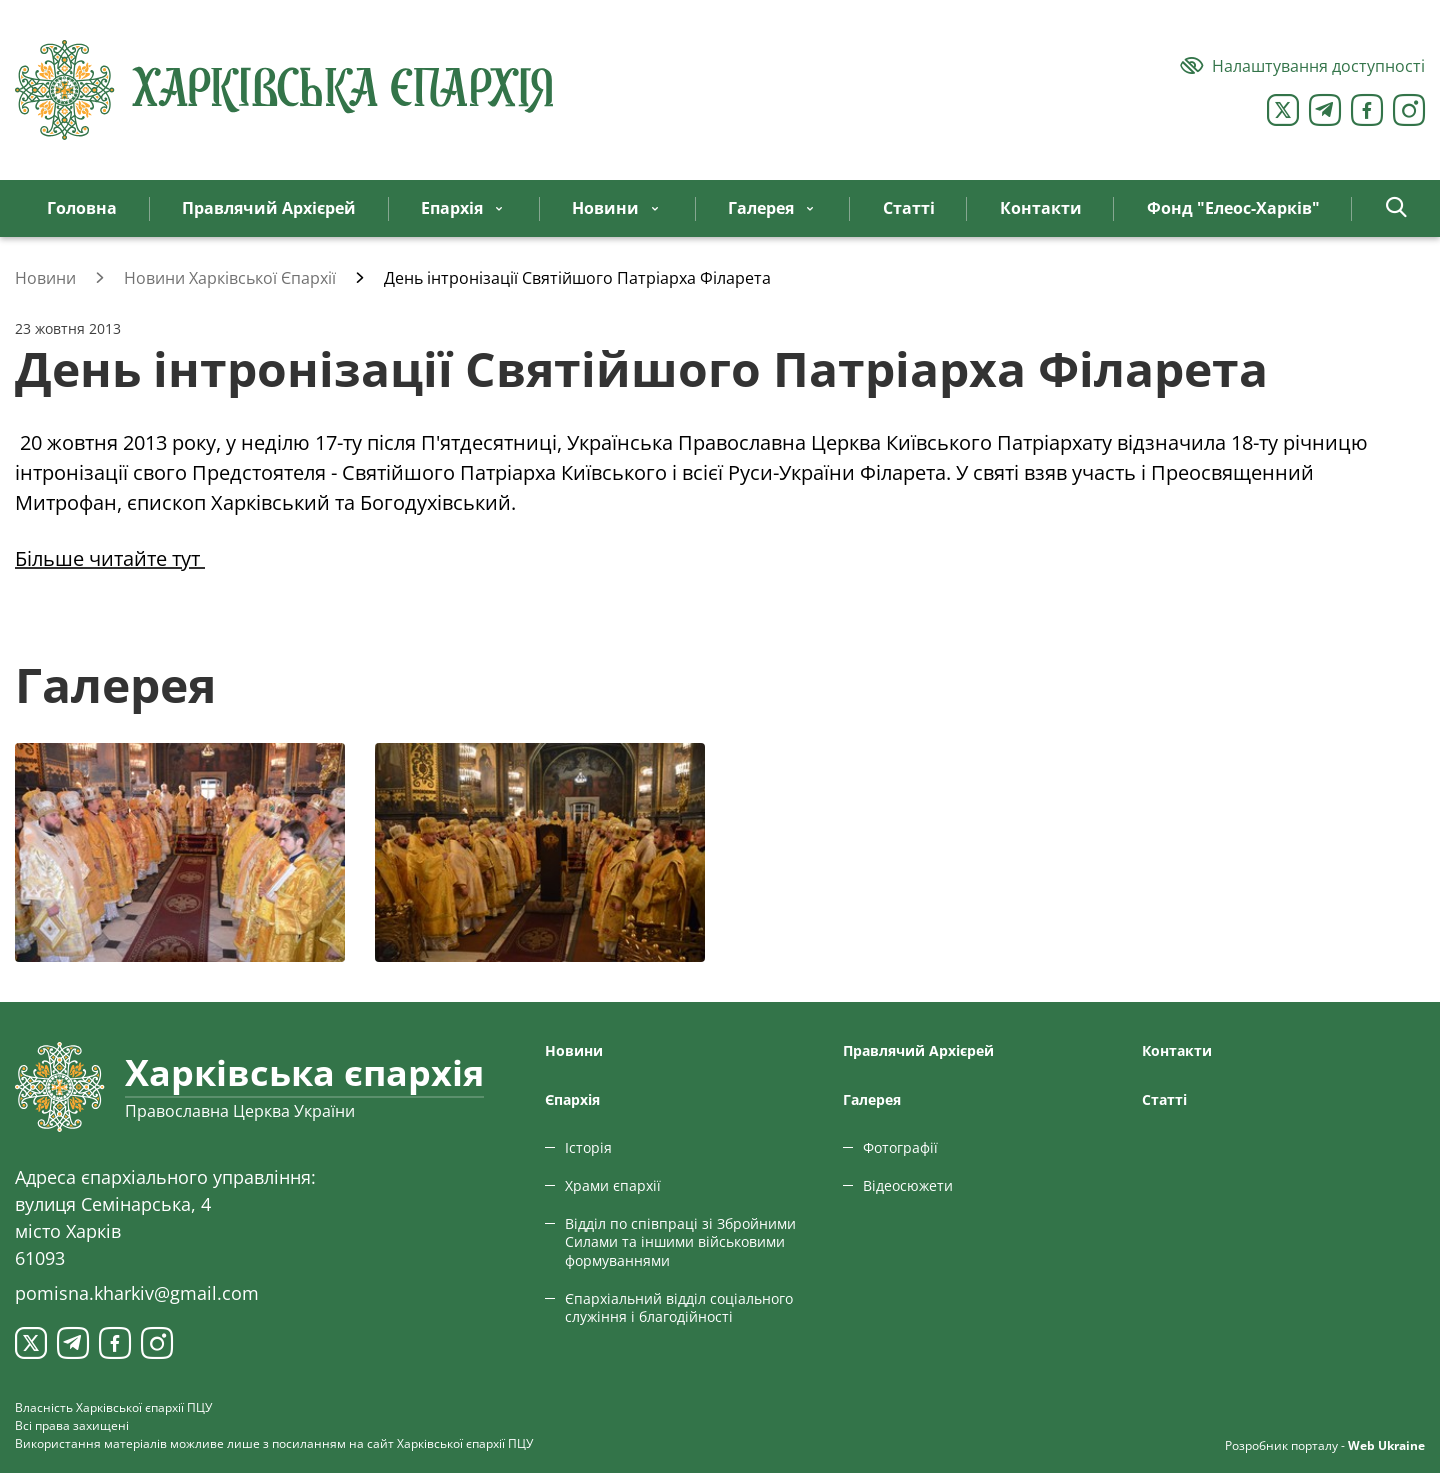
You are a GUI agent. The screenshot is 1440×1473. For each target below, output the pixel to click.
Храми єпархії (613, 1185)
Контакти (1177, 1050)
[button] (1396, 208)
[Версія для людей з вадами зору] (1302, 66)
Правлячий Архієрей (918, 1050)
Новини (574, 1050)
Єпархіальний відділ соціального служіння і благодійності (679, 1307)
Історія (588, 1147)
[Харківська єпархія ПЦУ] (285, 90)
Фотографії (900, 1147)
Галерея (872, 1099)
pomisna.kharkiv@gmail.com (137, 1293)
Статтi (1164, 1099)
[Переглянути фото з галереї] (180, 852)
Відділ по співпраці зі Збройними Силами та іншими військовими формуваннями (680, 1241)
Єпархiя (572, 1099)
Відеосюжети (908, 1185)
